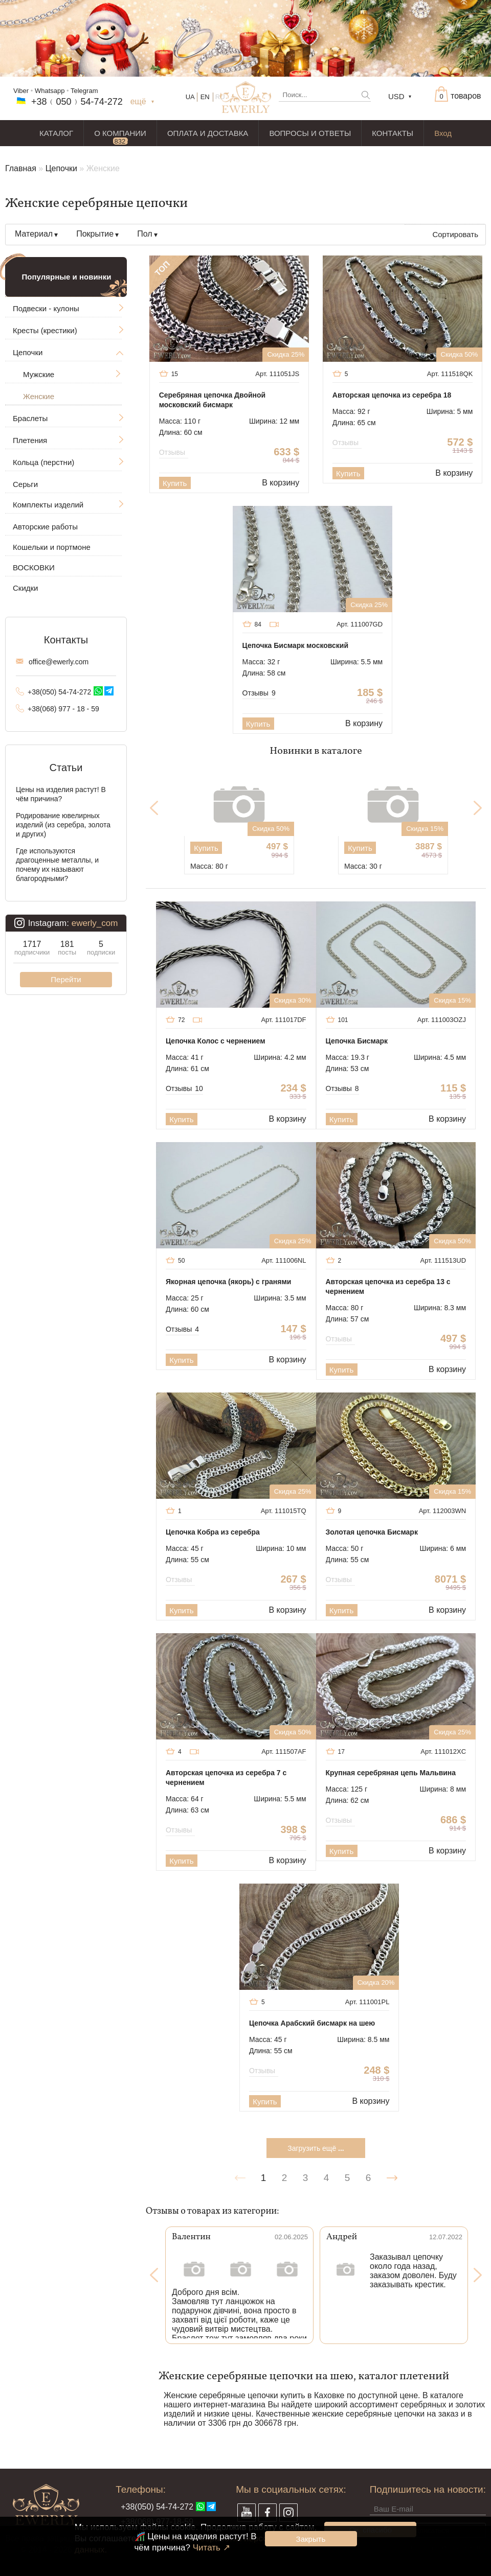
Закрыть (311, 2539)
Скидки (25, 588)
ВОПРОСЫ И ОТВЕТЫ (310, 133)
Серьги (25, 484)
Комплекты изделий (48, 504)
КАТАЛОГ (56, 133)
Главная (20, 168)
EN (205, 97)
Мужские (38, 374)
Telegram (84, 91)
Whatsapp (50, 91)
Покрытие (95, 233)
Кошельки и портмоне (52, 547)
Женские (38, 396)
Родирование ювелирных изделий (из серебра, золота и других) (63, 824)
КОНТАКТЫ (392, 133)
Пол (144, 233)
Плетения (30, 440)
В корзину (280, 482)
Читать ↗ (211, 2547)
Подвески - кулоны (46, 308)
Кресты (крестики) (45, 330)
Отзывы (173, 452)
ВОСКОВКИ (34, 567)
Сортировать (455, 234)
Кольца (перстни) (43, 462)
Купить (175, 483)
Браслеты (30, 418)
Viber (21, 91)
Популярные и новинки (66, 276)
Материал (34, 233)
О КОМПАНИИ (120, 133)
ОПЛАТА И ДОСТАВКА (208, 133)
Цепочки (61, 168)
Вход (443, 133)
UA (190, 97)
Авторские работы (45, 526)
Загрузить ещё (315, 2148)
